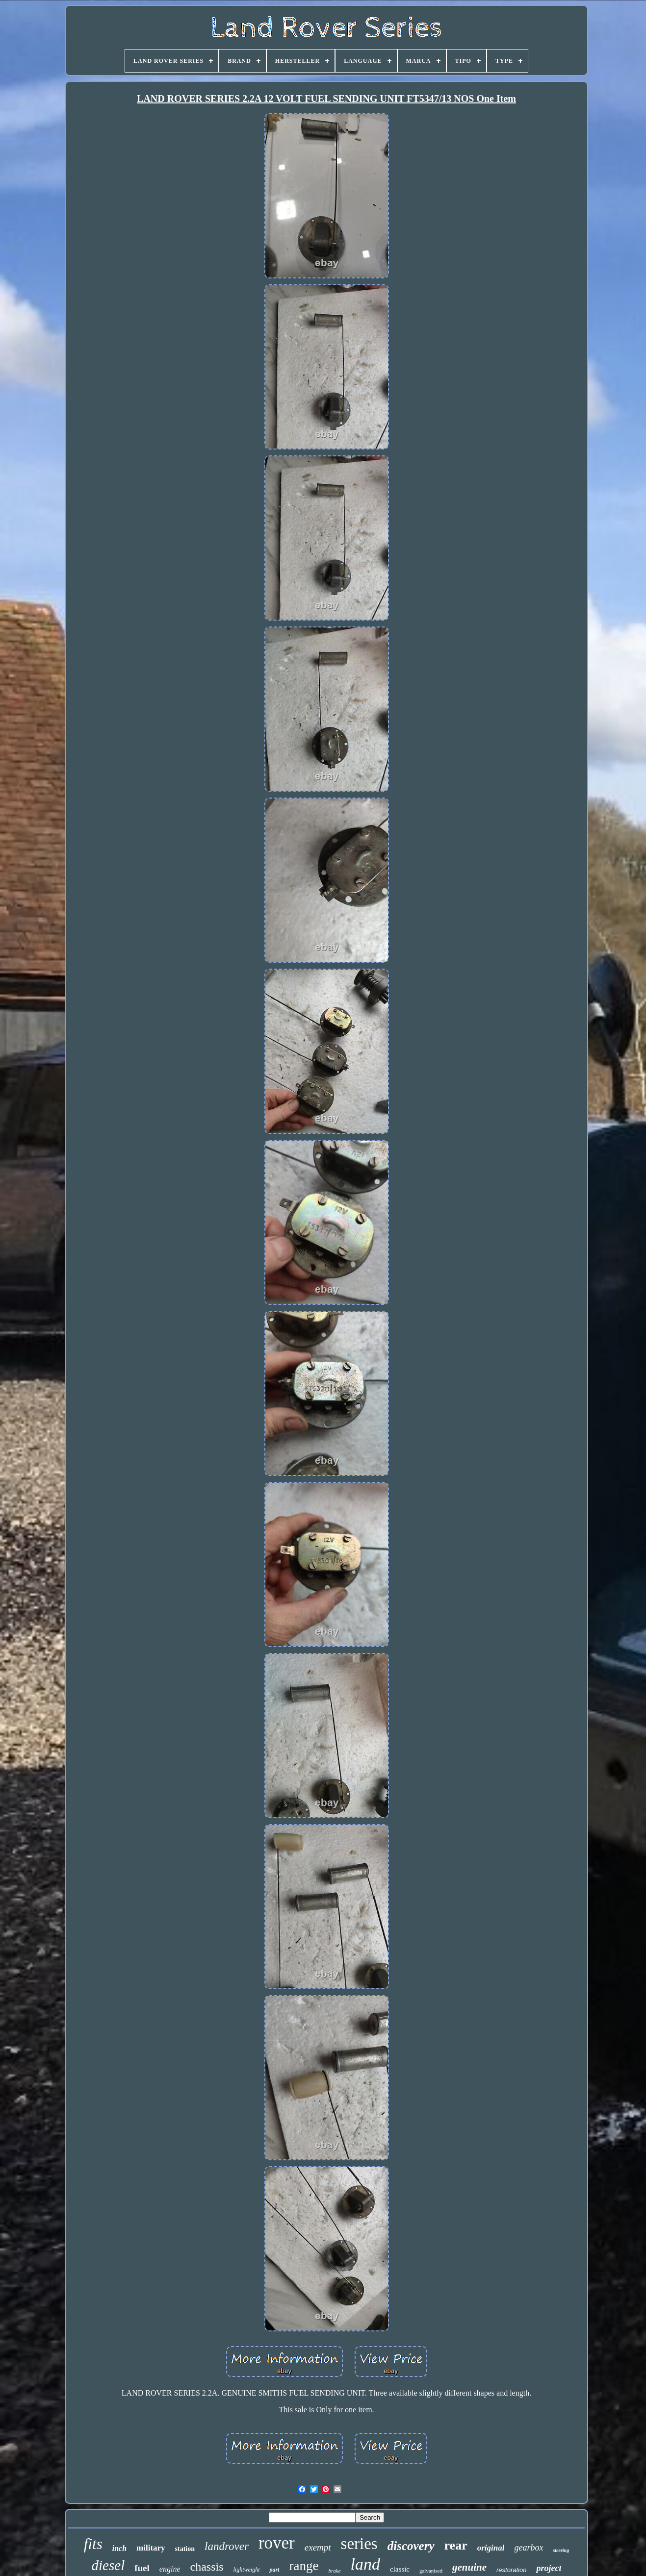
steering (561, 2550)
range (304, 2565)
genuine (469, 2567)
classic (400, 2569)
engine (170, 2569)
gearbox (528, 2547)
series (359, 2543)
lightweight (246, 2569)
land (365, 2564)
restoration (511, 2570)
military (150, 2547)
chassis (206, 2566)
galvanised (430, 2571)
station (185, 2548)
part (274, 2569)
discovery (411, 2545)
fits (93, 2543)
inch (119, 2548)
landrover (227, 2546)
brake (334, 2571)
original (491, 2547)
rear (455, 2545)
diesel (108, 2565)
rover (276, 2542)
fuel (142, 2568)
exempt (318, 2547)
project (548, 2568)
